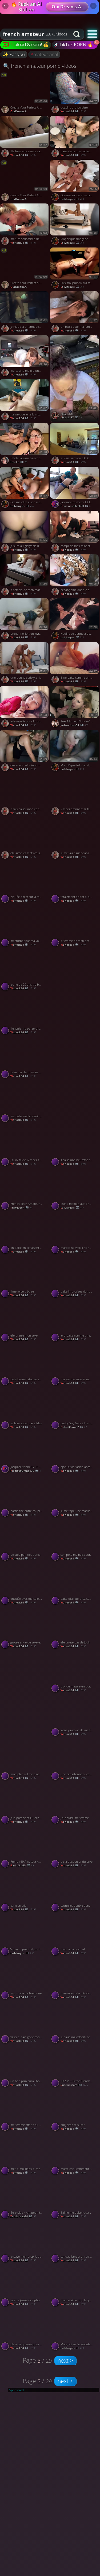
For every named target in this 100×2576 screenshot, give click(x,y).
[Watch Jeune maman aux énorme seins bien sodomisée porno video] (75, 1190)
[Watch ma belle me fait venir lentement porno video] (25, 1103)
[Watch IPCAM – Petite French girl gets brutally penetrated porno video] (75, 2067)
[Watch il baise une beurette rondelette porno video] (75, 1146)
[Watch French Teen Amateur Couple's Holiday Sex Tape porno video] (25, 1190)
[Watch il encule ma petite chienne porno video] (25, 1015)
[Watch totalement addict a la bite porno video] (75, 883)
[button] (92, 33)
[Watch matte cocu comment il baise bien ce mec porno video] (75, 2155)
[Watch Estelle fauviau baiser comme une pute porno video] (25, 445)
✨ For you (14, 54)
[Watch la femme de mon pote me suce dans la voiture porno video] (75, 927)
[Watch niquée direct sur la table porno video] (25, 883)
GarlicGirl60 (22, 1865)
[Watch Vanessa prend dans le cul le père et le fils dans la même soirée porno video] (25, 1936)
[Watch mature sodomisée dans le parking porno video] (25, 225)
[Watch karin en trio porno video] (25, 1892)
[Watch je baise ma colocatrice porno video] (75, 2023)
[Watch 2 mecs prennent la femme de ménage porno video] (75, 795)
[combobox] (35, 34)
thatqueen (21, 1207)
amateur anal (44, 54)
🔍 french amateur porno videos (39, 65)
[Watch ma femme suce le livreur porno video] (75, 1365)
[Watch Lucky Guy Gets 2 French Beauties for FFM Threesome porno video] (75, 1409)
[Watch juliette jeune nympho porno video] (25, 2287)
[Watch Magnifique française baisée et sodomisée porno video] (75, 225)
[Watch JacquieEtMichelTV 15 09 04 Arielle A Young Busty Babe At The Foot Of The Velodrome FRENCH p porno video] (25, 1453)
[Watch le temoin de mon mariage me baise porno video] (25, 576)
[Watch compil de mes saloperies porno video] (75, 532)
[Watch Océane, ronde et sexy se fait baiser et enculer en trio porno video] (75, 181)
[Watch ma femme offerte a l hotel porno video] (25, 2111)
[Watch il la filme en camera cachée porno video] (25, 137)
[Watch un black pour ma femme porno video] (75, 313)
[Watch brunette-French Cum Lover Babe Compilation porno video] (75, 1080)
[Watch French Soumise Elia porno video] (25, 1694)
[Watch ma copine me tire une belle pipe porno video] (25, 357)
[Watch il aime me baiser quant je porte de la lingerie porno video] (75, 2199)
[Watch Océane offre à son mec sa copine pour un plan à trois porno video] (25, 488)
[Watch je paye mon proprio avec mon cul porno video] (25, 2243)
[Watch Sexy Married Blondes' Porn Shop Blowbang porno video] (75, 708)
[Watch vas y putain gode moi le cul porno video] (25, 2023)
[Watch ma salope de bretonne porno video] (25, 1980)
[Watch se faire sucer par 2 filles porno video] (25, 1409)
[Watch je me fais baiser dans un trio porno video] (75, 839)
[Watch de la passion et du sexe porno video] (75, 1848)
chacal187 (71, 417)
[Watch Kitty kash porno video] (75, 378)
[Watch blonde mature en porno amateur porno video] (75, 1673)
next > (65, 2360)
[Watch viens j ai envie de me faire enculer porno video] (75, 1716)
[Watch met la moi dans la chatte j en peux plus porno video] (25, 2155)
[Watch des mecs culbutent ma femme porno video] (25, 752)
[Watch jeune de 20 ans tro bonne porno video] (25, 971)
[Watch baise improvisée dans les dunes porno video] (75, 1278)
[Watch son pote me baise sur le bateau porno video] (75, 1541)
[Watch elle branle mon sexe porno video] (25, 1322)
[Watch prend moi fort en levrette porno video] (25, 620)
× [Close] (93, 6)
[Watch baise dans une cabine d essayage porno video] (75, 137)
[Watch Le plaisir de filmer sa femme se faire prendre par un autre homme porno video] (75, 992)
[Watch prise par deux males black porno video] (25, 1059)
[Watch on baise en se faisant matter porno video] (25, 1234)
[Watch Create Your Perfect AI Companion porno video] (25, 94)
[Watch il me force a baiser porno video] (25, 1278)
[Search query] (31, 34)
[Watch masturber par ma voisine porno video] (25, 927)
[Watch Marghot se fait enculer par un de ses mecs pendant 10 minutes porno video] (75, 2331)
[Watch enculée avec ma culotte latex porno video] (25, 1585)
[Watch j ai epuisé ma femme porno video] (75, 1804)
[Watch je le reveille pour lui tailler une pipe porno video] (25, 708)
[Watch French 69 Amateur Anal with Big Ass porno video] (25, 1848)
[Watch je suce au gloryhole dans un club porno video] (25, 532)
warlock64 (23, 155)
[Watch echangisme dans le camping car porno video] (75, 576)
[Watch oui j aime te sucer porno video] (75, 2111)
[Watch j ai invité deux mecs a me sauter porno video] (25, 1146)
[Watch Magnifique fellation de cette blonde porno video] (75, 752)
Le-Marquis (22, 506)
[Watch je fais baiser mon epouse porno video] (25, 795)
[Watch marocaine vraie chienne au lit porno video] (75, 1234)
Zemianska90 (23, 2216)
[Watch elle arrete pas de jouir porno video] (75, 1629)
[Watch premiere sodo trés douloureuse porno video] (75, 1980)
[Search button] (77, 34)
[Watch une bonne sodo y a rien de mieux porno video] (25, 664)
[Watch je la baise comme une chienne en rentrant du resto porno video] (75, 1322)
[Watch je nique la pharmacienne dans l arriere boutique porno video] (25, 313)
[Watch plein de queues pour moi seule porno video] (25, 2331)
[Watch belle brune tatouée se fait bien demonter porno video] (25, 1365)
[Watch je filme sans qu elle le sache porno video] (75, 445)
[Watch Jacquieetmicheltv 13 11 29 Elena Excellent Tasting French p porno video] (75, 488)
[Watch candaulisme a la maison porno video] (75, 2243)
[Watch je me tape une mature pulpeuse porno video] (75, 1497)
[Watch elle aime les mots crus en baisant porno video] (25, 839)
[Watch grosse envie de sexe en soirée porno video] (25, 1629)
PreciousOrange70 (25, 1471)
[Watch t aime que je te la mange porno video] (25, 401)
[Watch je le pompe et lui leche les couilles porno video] (25, 1804)
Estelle (18, 462)
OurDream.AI (18, 111)
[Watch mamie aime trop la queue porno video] (75, 2287)
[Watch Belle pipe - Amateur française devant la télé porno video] (25, 2199)
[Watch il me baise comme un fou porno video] (75, 664)
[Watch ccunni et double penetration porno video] (75, 1892)
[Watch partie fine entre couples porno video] (25, 1497)
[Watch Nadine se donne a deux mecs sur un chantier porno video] (75, 620)
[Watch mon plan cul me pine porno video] (25, 1760)
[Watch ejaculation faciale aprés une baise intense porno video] (75, 1453)
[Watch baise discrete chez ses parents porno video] (75, 1585)
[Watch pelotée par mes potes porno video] (25, 1541)
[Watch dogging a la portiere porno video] (75, 94)
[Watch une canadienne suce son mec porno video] (75, 1760)
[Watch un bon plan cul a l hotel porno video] (25, 2067)
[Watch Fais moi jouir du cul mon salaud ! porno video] (75, 269)
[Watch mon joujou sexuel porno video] (75, 1936)
